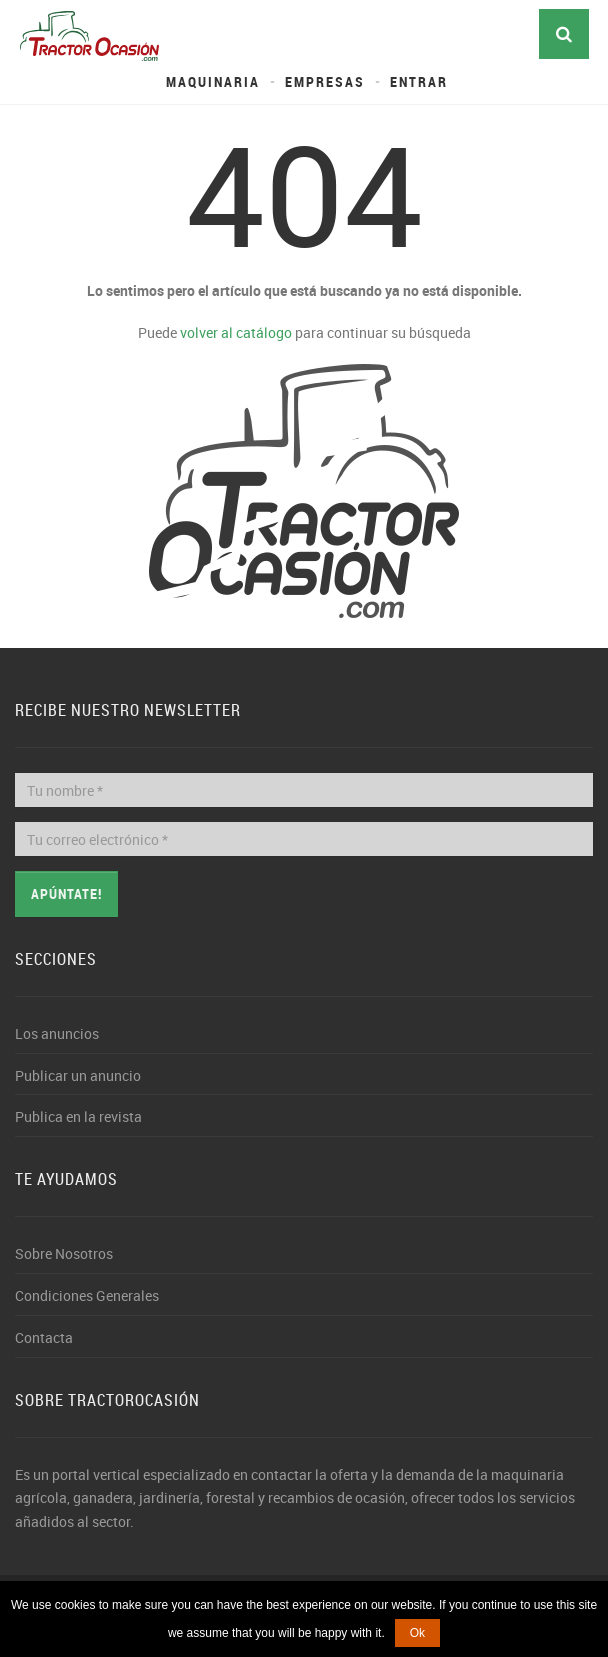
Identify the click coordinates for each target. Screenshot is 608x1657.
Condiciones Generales (87, 1295)
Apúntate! (66, 893)
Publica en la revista (78, 1116)
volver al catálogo (236, 332)
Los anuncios (57, 1033)
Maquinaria (213, 81)
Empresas (325, 81)
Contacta (44, 1337)
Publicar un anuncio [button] (78, 1075)
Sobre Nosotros (64, 1253)
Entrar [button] (419, 81)
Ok (417, 1633)
